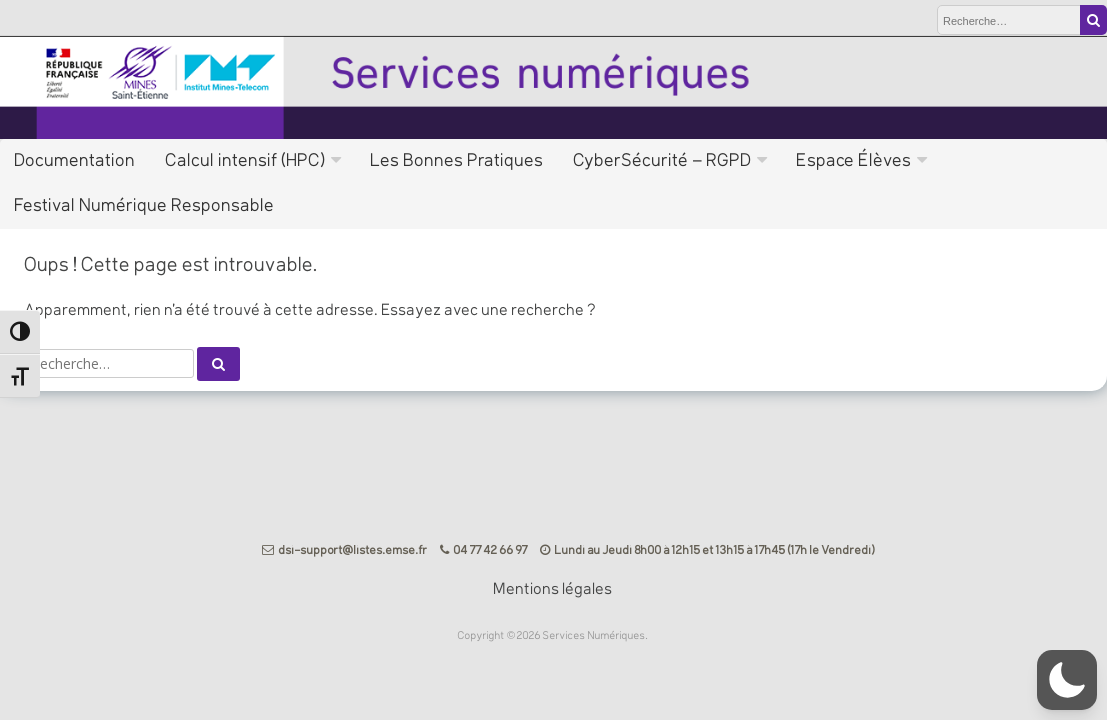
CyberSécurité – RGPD (663, 161)
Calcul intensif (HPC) (246, 161)
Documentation (75, 161)
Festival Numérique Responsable (145, 206)
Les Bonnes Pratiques (457, 161)
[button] (1067, 680)
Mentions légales (553, 590)
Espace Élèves (854, 161)
